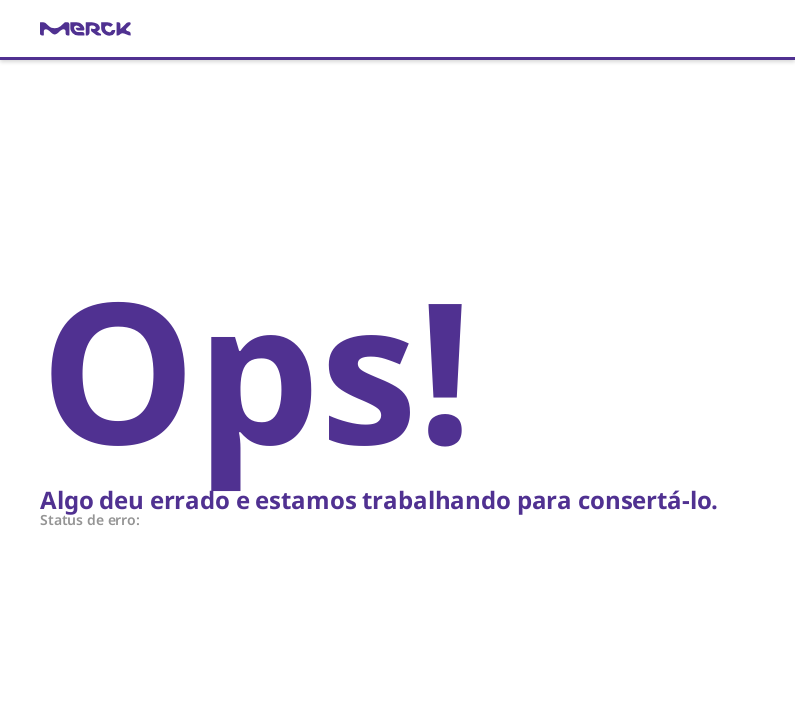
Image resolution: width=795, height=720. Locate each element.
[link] (397, 29)
